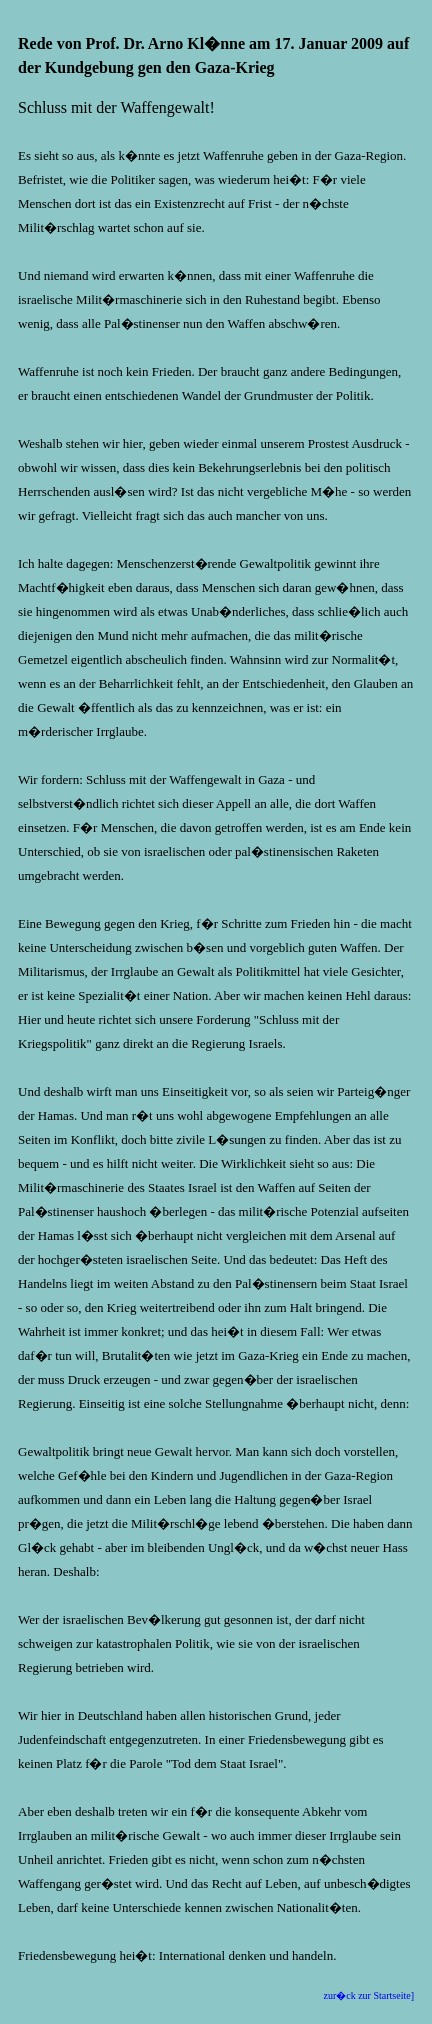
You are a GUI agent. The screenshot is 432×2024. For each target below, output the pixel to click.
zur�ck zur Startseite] (368, 1995)
